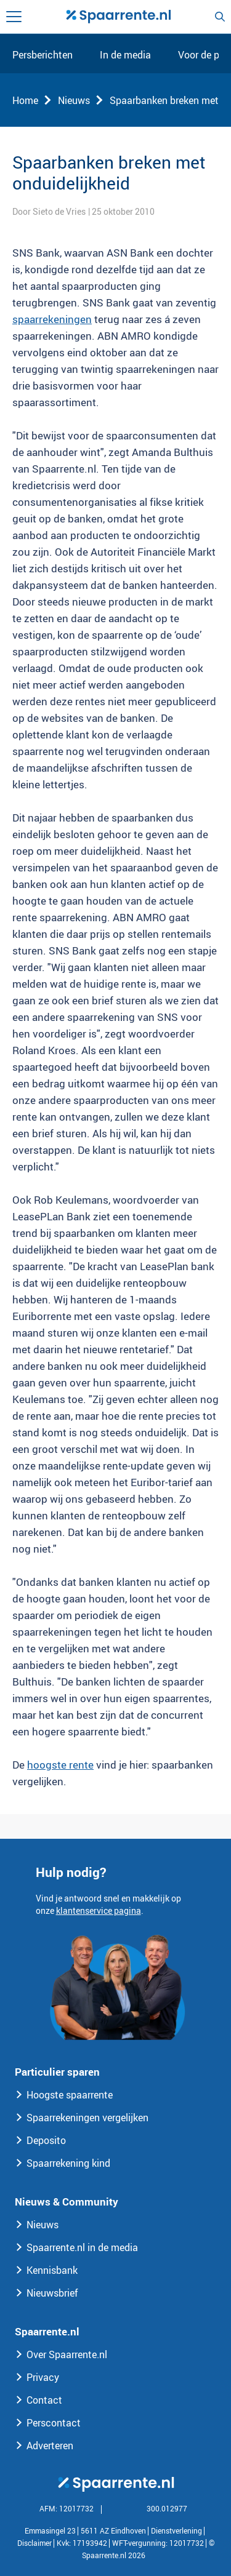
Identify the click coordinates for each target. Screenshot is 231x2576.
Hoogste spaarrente (69, 2095)
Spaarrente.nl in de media (82, 2247)
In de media (125, 55)
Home (25, 100)
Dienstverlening (176, 2530)
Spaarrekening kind (68, 2163)
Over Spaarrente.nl (66, 2354)
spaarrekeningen (52, 319)
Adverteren (49, 2445)
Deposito (46, 2140)
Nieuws (74, 100)
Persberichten (42, 55)
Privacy (42, 2377)
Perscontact (53, 2423)
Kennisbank (52, 2270)
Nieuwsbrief (52, 2293)
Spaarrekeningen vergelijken (87, 2117)
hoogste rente (60, 1765)
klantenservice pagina (98, 1910)
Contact (44, 2400)
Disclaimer (34, 2543)
